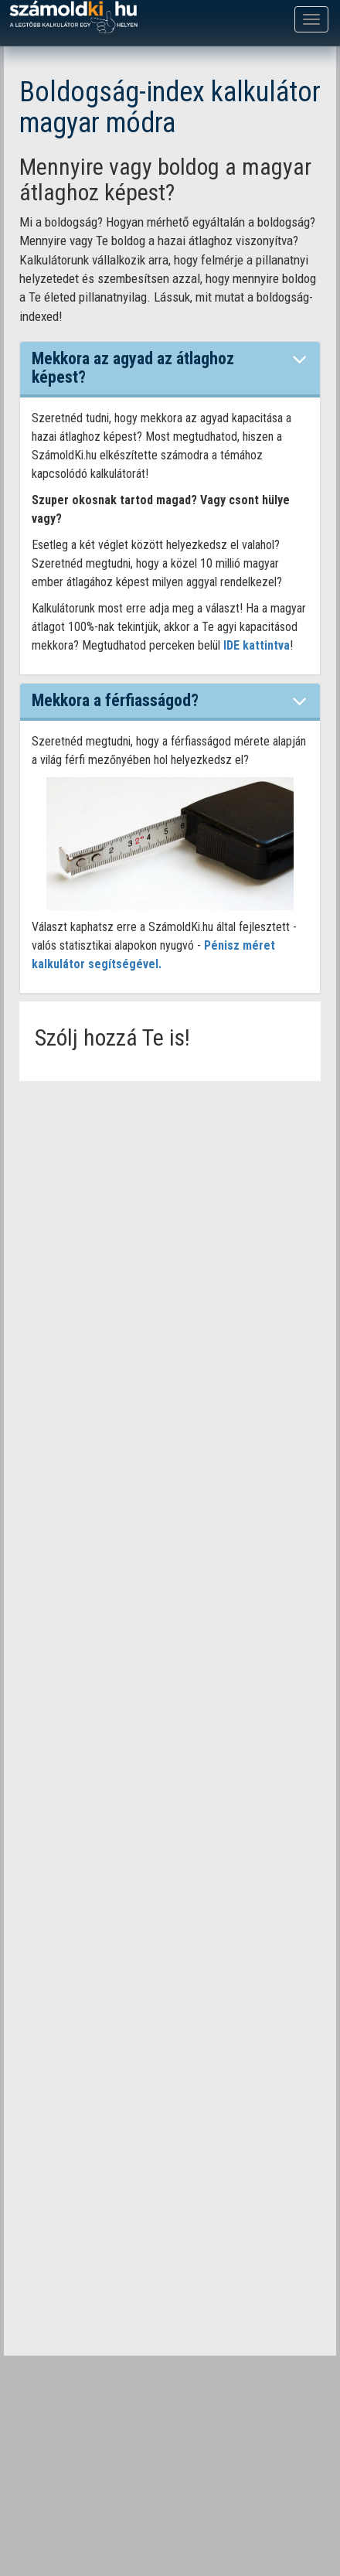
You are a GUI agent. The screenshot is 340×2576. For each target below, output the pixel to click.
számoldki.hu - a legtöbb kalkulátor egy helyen (73, 17)
